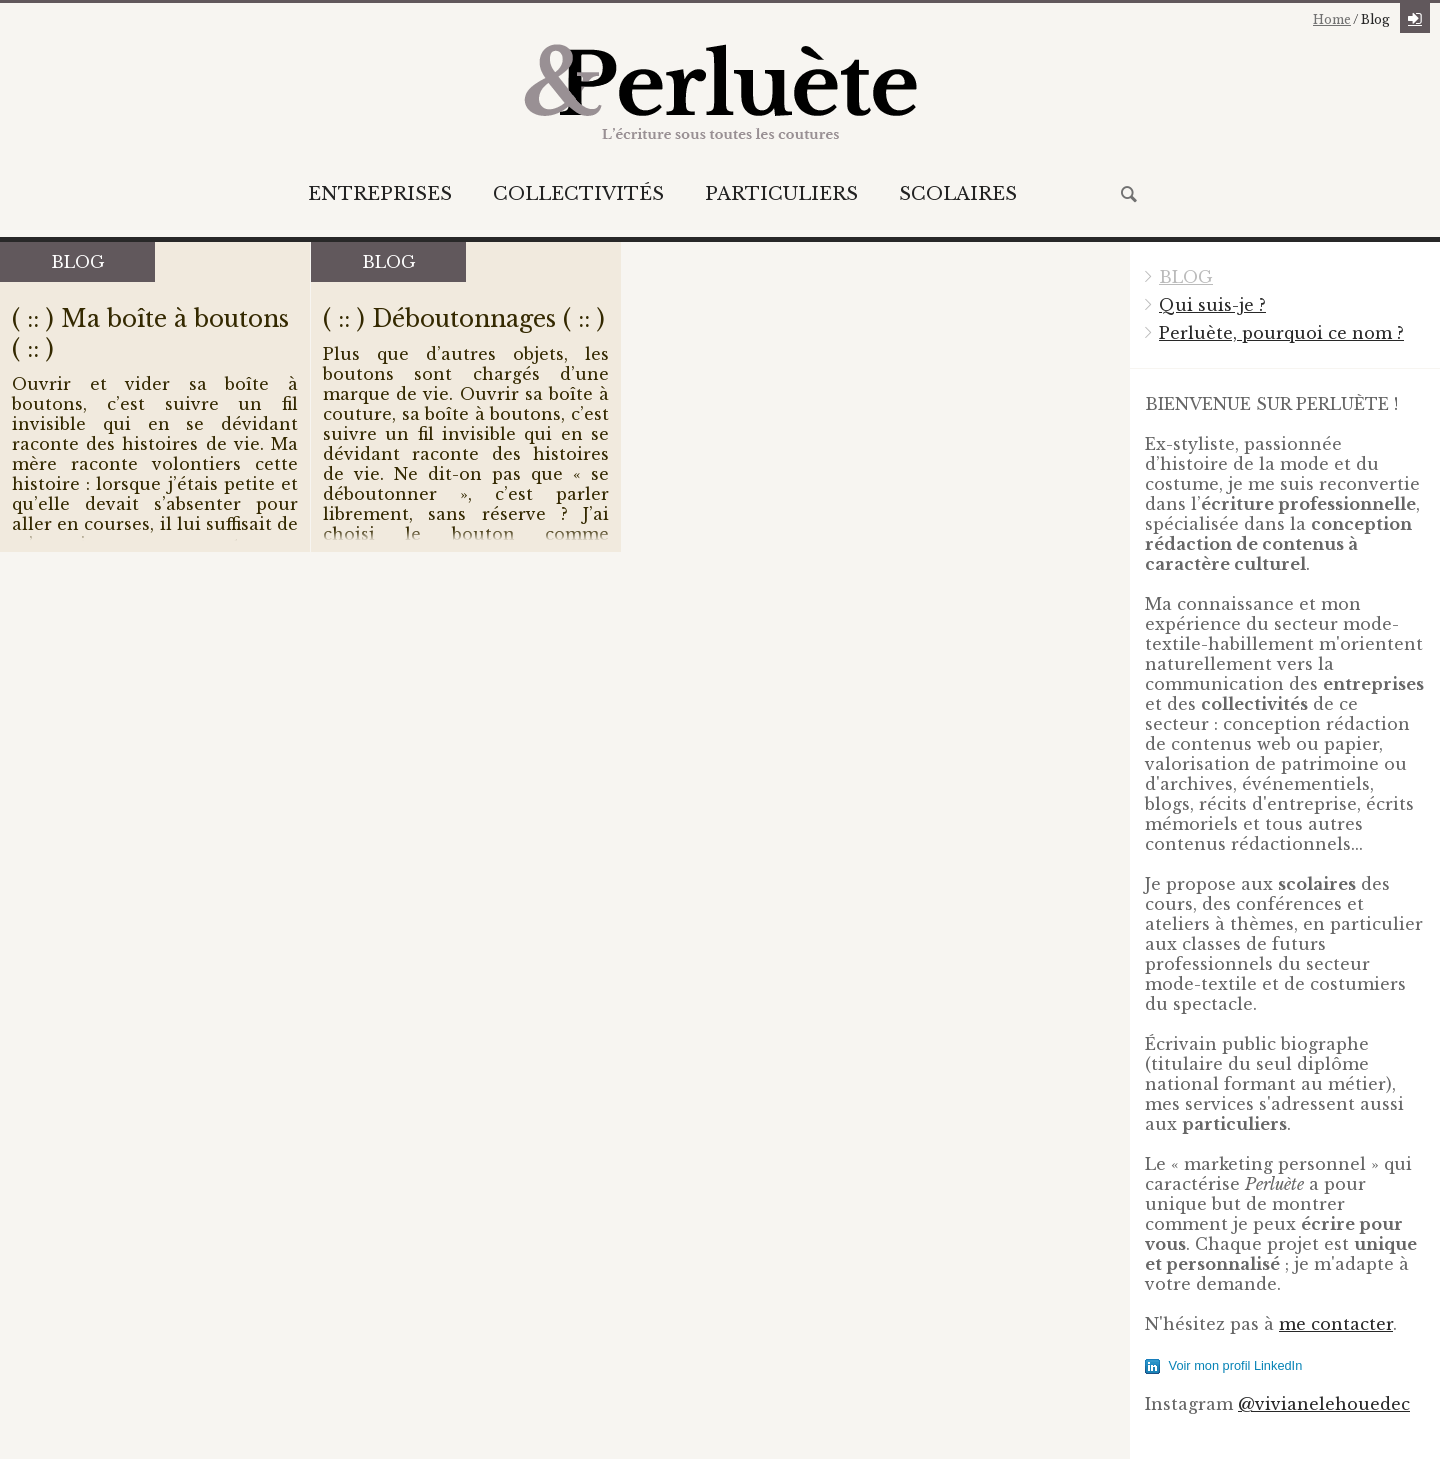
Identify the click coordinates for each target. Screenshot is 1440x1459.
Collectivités (578, 194)
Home (1332, 19)
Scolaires (958, 194)
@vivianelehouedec (1324, 1404)
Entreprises (380, 194)
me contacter (1336, 1324)
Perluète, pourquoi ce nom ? (1281, 333)
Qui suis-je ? (1212, 305)
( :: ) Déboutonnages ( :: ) (464, 319)
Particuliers (781, 194)
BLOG (1186, 277)
